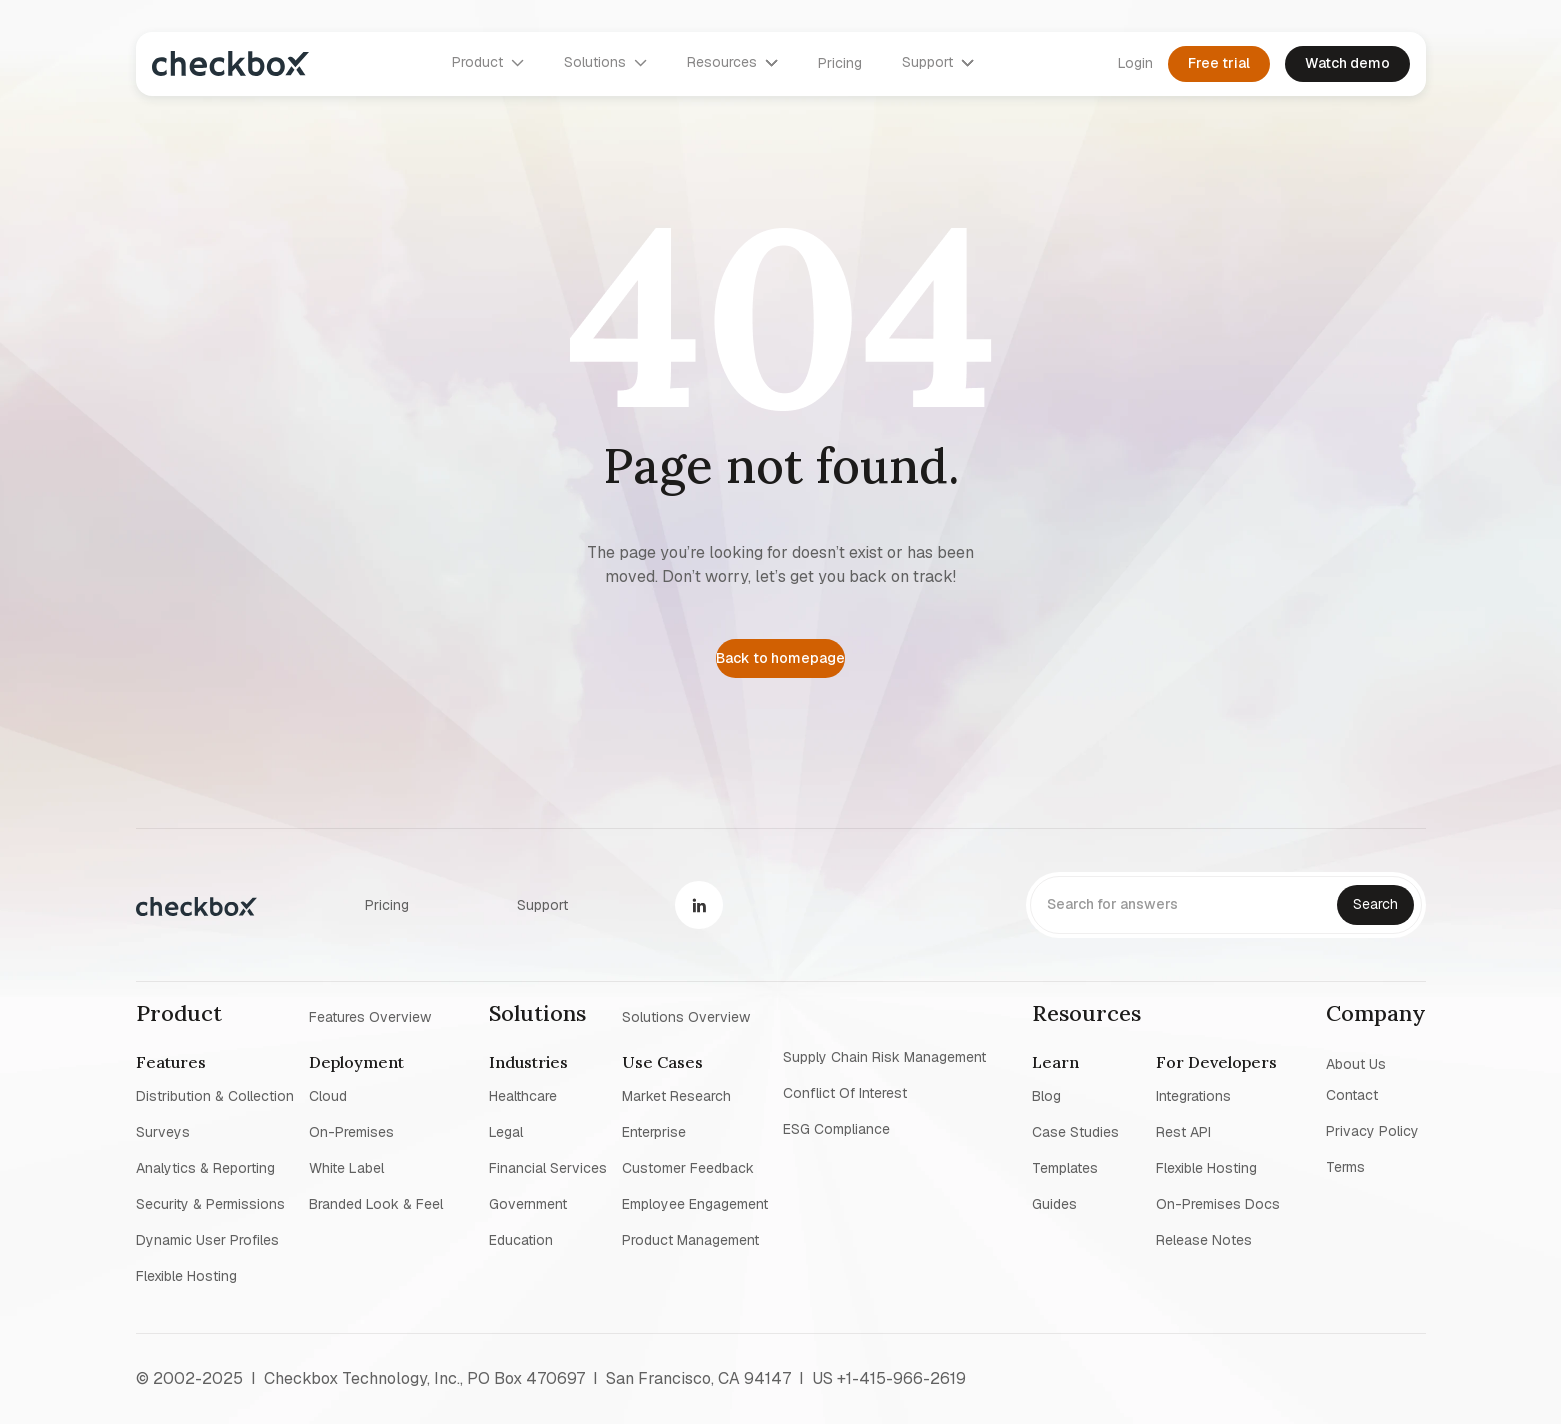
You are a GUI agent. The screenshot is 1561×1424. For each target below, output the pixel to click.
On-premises (351, 1132)
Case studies (1075, 1132)
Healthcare (523, 1096)
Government (528, 1204)
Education (521, 1240)
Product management (690, 1240)
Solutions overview (686, 1016)
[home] (230, 63)
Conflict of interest (845, 1093)
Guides (1054, 1204)
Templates (1065, 1168)
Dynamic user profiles (207, 1240)
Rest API (1183, 1132)
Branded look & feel (376, 1204)
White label (346, 1168)
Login (1135, 63)
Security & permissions (210, 1204)
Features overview (370, 1016)
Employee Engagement (695, 1204)
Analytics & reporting (205, 1168)
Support (542, 905)
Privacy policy (1372, 1131)
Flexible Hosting (186, 1276)
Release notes (1204, 1240)
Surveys (163, 1132)
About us (1356, 1063)
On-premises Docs (1218, 1204)
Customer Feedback (688, 1168)
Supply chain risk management (884, 1057)
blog (1046, 1096)
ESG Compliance (836, 1129)
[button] (488, 63)
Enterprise (654, 1132)
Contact (1352, 1095)
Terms (1345, 1167)
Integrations (1193, 1096)
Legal (506, 1132)
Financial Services (548, 1168)
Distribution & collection (215, 1096)
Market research (676, 1096)
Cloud (328, 1096)
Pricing (840, 63)
